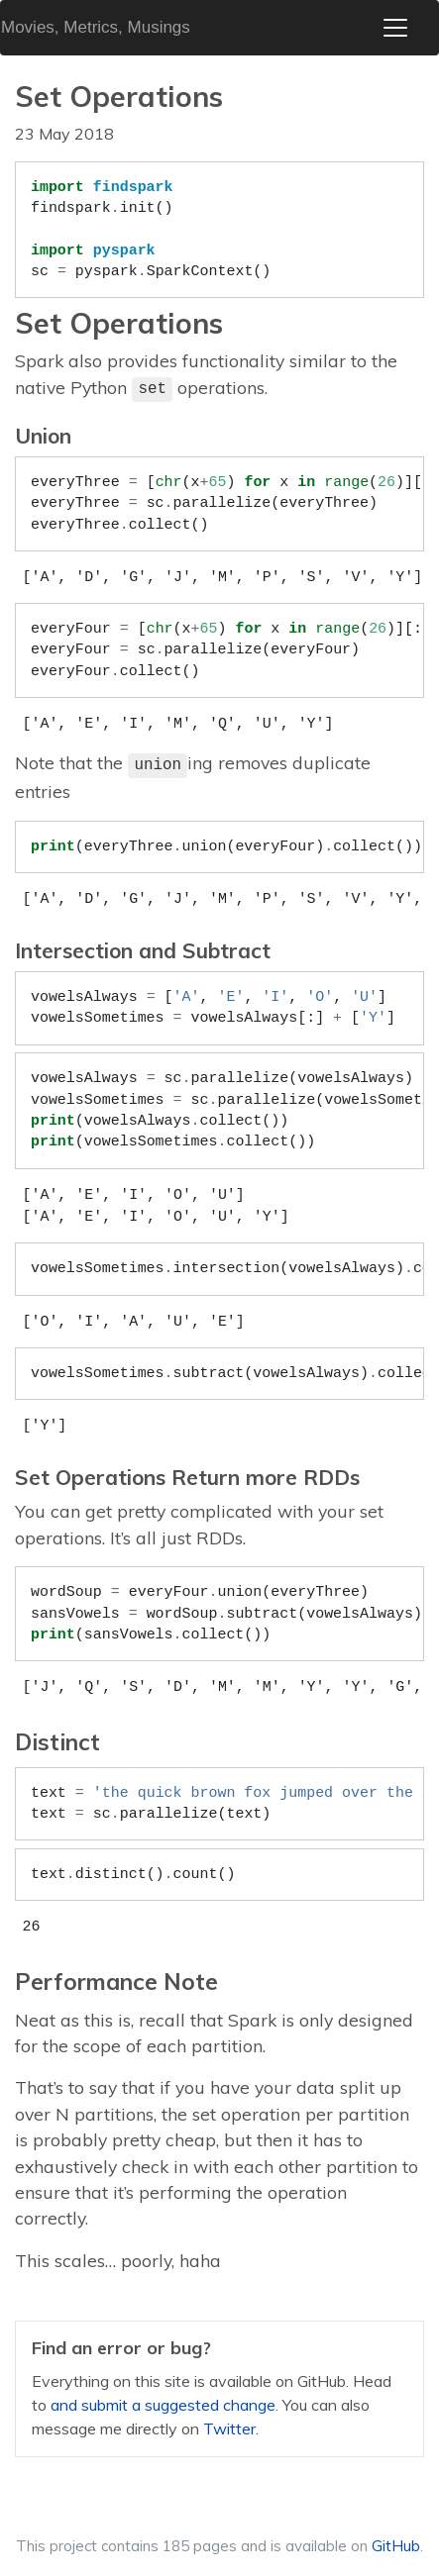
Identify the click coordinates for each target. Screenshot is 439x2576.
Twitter (229, 2428)
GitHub (396, 2545)
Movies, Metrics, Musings (95, 27)
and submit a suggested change (163, 2405)
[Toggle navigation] (395, 28)
